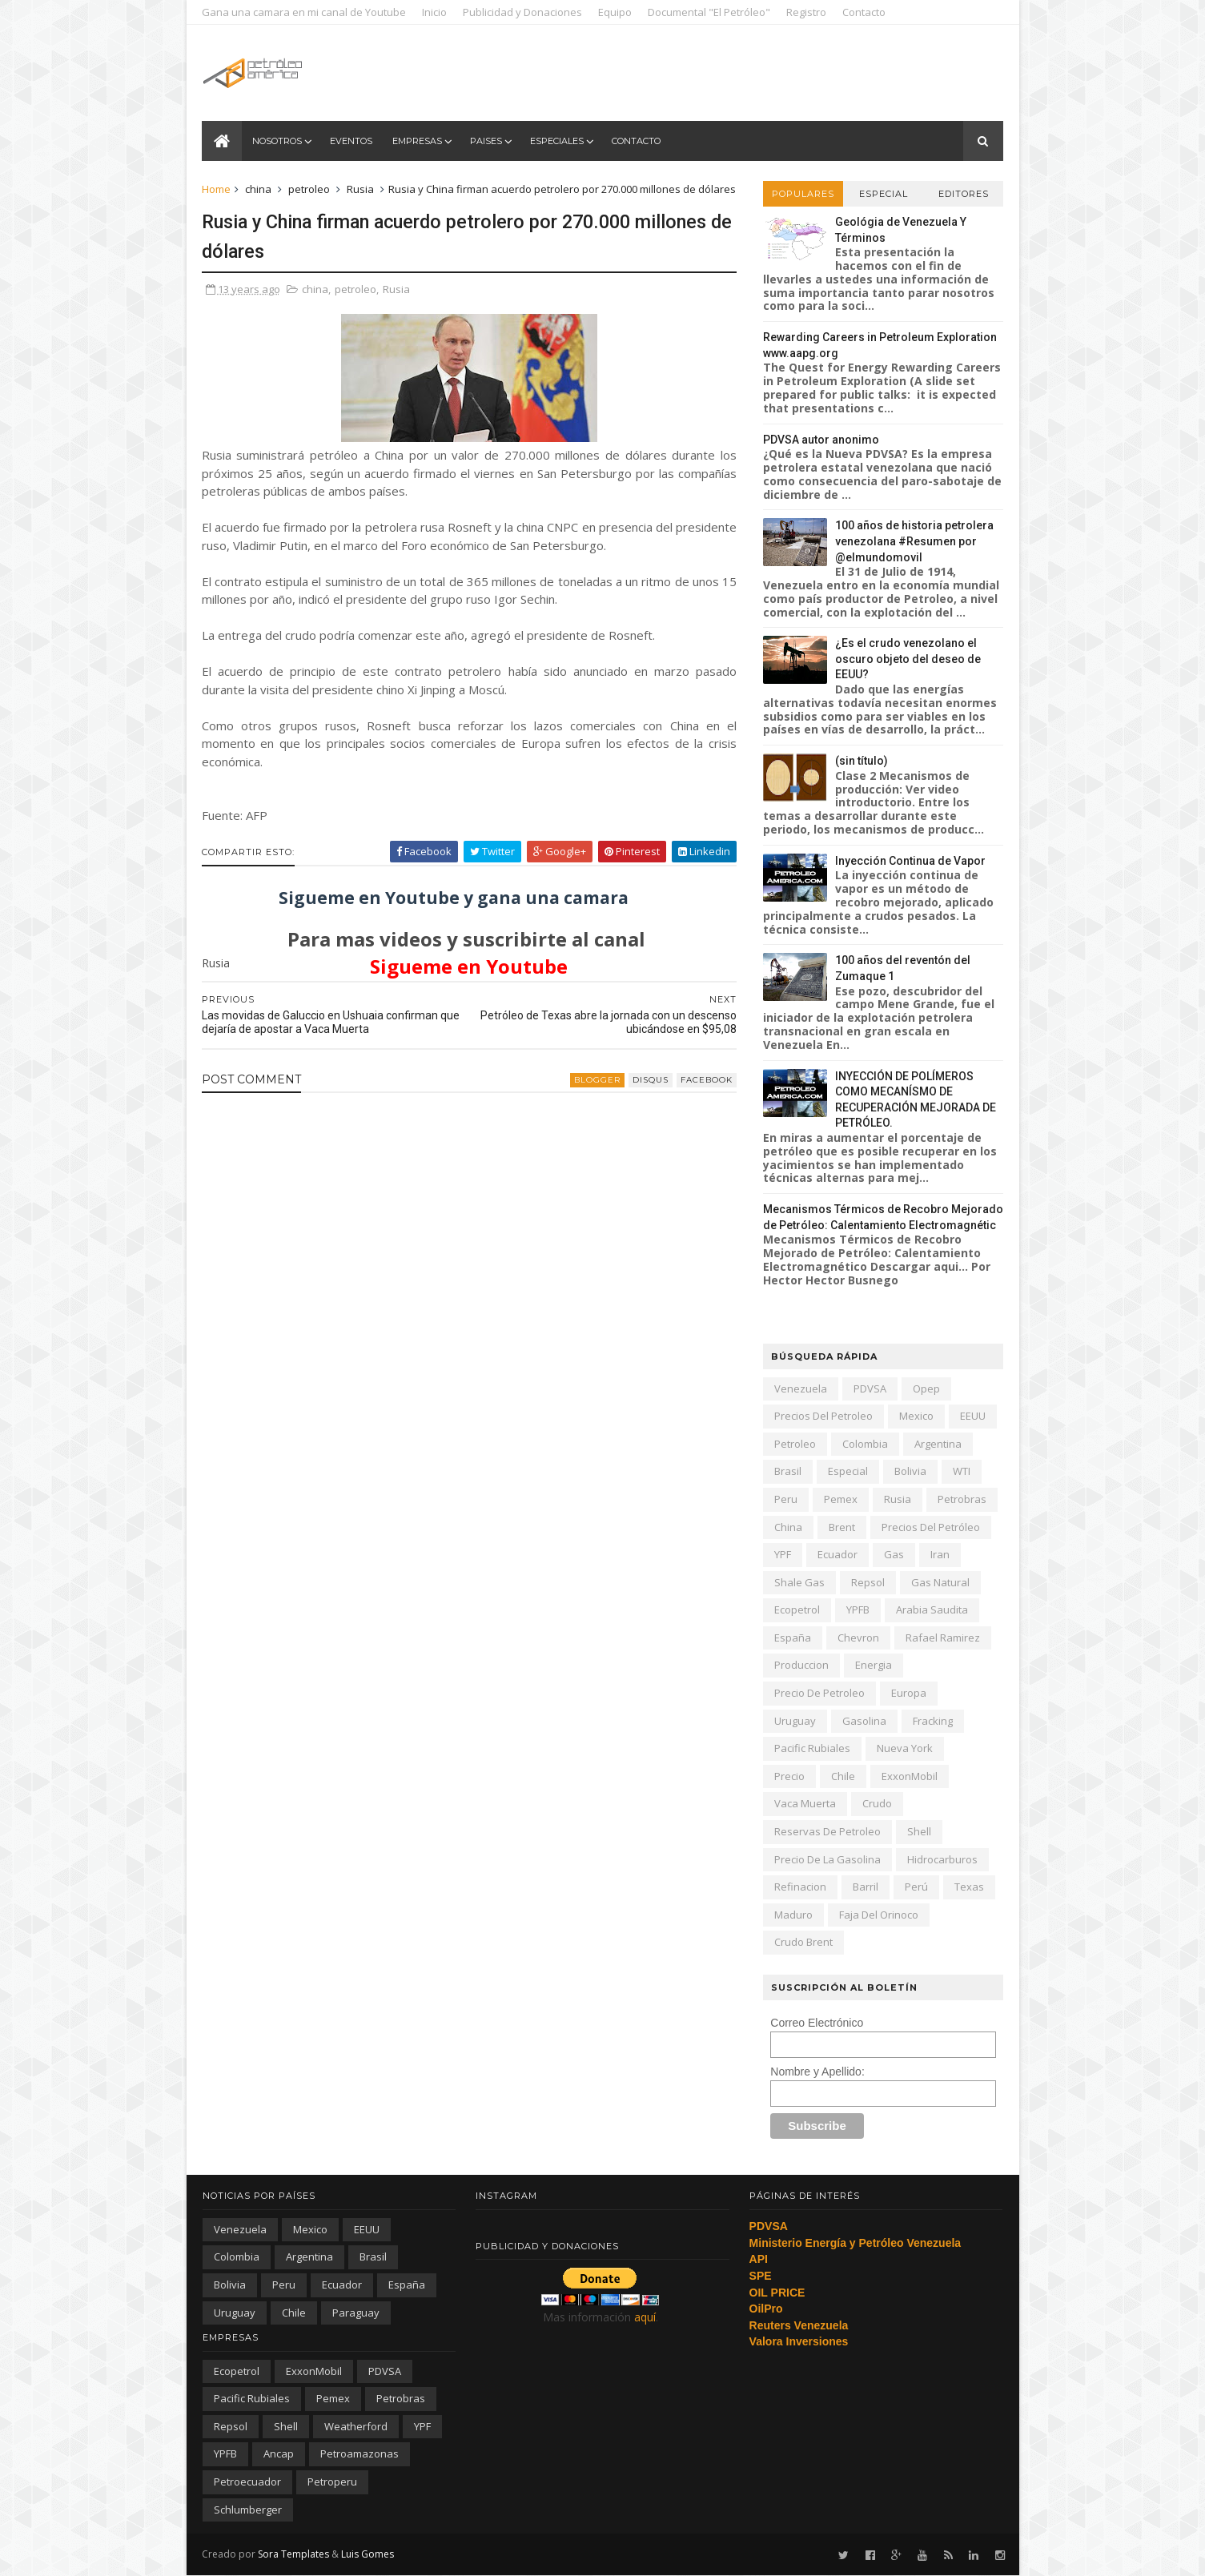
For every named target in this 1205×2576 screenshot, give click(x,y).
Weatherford (356, 2426)
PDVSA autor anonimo (821, 439)
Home (217, 189)
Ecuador (837, 1554)
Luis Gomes (368, 2554)
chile (843, 1776)
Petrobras (962, 1499)
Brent (842, 1527)
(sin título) (861, 760)
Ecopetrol (797, 1609)
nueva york (905, 1748)
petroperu (332, 2481)
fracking (933, 1721)
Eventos (352, 141)
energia (873, 1665)
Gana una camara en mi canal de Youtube (305, 12)
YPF (782, 1554)
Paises (487, 141)
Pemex (841, 1499)
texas (969, 1886)
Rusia (361, 189)
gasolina (864, 1721)
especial (848, 1471)
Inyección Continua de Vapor (910, 860)
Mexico (916, 1416)
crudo (877, 1803)
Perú (916, 1886)
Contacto (864, 12)
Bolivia (910, 1471)
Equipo (616, 12)
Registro (807, 12)
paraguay (356, 2312)
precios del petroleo (823, 1416)
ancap (278, 2453)
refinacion (800, 1886)
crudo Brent (803, 1942)
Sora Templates (294, 2554)
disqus (641, 1096)
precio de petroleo (819, 1693)
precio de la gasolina (827, 1859)
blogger (587, 1096)
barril (865, 1886)
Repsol (868, 1582)
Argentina (938, 1444)
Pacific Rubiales (812, 1748)
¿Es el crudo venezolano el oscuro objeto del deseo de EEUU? (908, 659)
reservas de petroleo (827, 1831)
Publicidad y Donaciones (523, 12)
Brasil (787, 1471)
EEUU (973, 1416)
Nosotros (278, 141)
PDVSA (870, 1388)
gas (894, 1554)
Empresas (418, 141)
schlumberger (248, 2509)
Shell (919, 1831)
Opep (926, 1388)
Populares (802, 193)
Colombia (865, 1444)
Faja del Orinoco (878, 1914)
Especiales (557, 141)
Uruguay (795, 1721)
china (259, 189)
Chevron (858, 1637)
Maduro (793, 1914)
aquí (645, 2317)
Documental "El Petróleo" (710, 12)
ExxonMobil (910, 1776)
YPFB (858, 1609)
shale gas (799, 1582)
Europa (908, 1693)
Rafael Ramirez (943, 1637)
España (792, 1637)
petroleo (310, 189)
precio (789, 1776)
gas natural (940, 1582)
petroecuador (247, 2481)
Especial (882, 193)
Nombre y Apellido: (817, 2071)
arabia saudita (932, 1609)
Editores (963, 193)
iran (940, 1554)
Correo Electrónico (816, 2022)
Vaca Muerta (805, 1803)
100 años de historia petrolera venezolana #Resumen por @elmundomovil (914, 541)
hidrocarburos (942, 1859)
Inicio (435, 12)
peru (785, 1499)
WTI (961, 1471)
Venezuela (800, 1388)
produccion (801, 1665)
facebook (697, 1096)
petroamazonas (359, 2453)
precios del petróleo (931, 1527)
